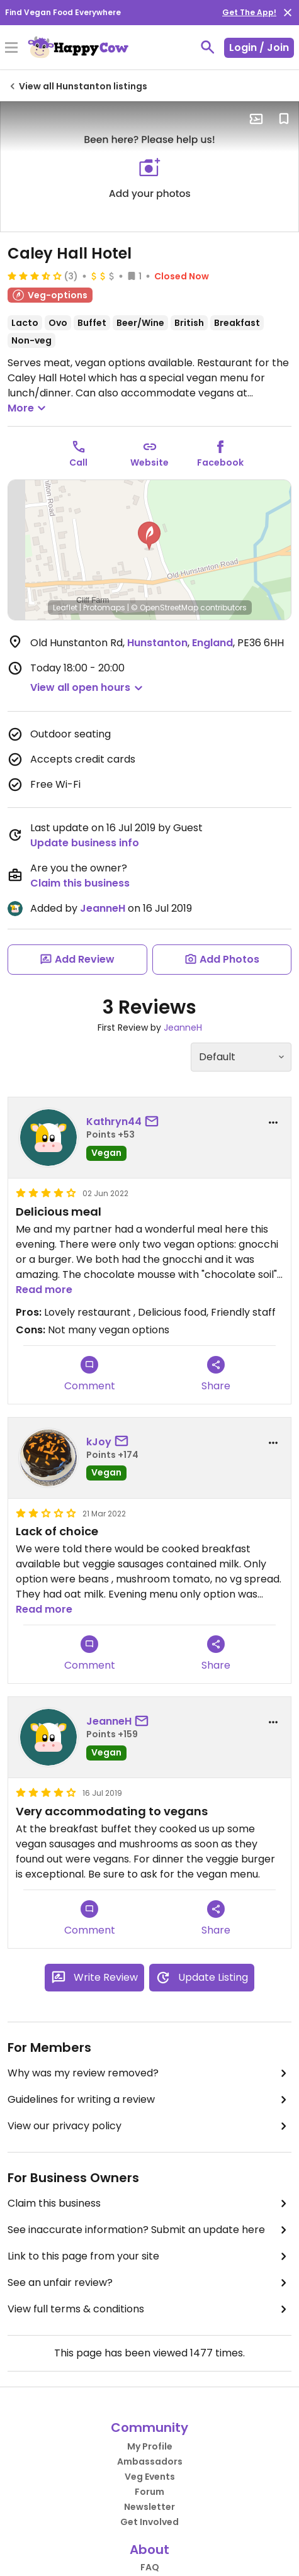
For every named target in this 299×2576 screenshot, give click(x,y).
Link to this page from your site (149, 2256)
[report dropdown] (273, 1122)
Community (149, 2427)
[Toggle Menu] (11, 48)
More (28, 408)
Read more (44, 1289)
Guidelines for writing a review (149, 2099)
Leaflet (65, 607)
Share (215, 1374)
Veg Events (150, 2476)
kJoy (98, 1442)
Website (149, 462)
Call (78, 462)
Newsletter (149, 2506)
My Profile (149, 2446)
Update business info (84, 843)
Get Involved (149, 2522)
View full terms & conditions (149, 2309)
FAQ (149, 2567)
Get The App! (249, 12)
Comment (89, 1374)
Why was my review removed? (149, 2073)
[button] (149, 536)
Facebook (220, 462)
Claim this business (80, 883)
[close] (287, 12)
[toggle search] (207, 47)
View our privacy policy (149, 2126)
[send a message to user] (154, 1121)
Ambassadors (150, 2461)
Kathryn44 (114, 1121)
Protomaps (104, 607)
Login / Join (259, 47)
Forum (149, 2491)
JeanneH (102, 908)
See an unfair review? (149, 2282)
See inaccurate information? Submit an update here (149, 2229)
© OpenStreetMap (164, 607)
